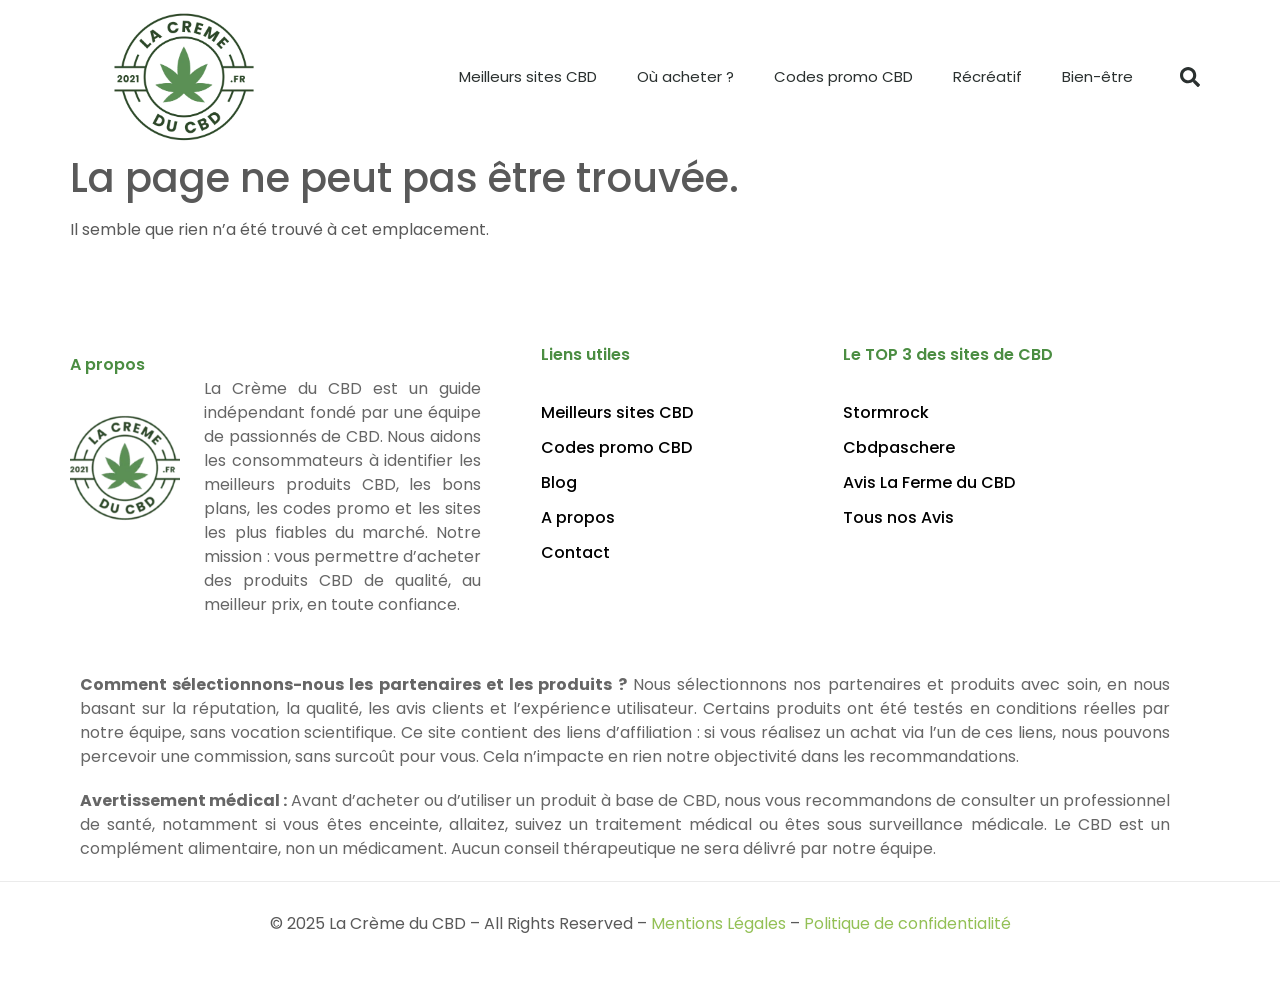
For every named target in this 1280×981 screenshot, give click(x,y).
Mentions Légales (718, 923)
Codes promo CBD (843, 76)
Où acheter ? (685, 76)
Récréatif (987, 76)
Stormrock (886, 413)
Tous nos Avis (898, 518)
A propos (578, 518)
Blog (559, 483)
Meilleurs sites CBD (528, 76)
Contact (575, 553)
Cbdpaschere (899, 448)
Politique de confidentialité (907, 923)
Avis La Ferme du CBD (929, 483)
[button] (1190, 77)
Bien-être (1097, 76)
